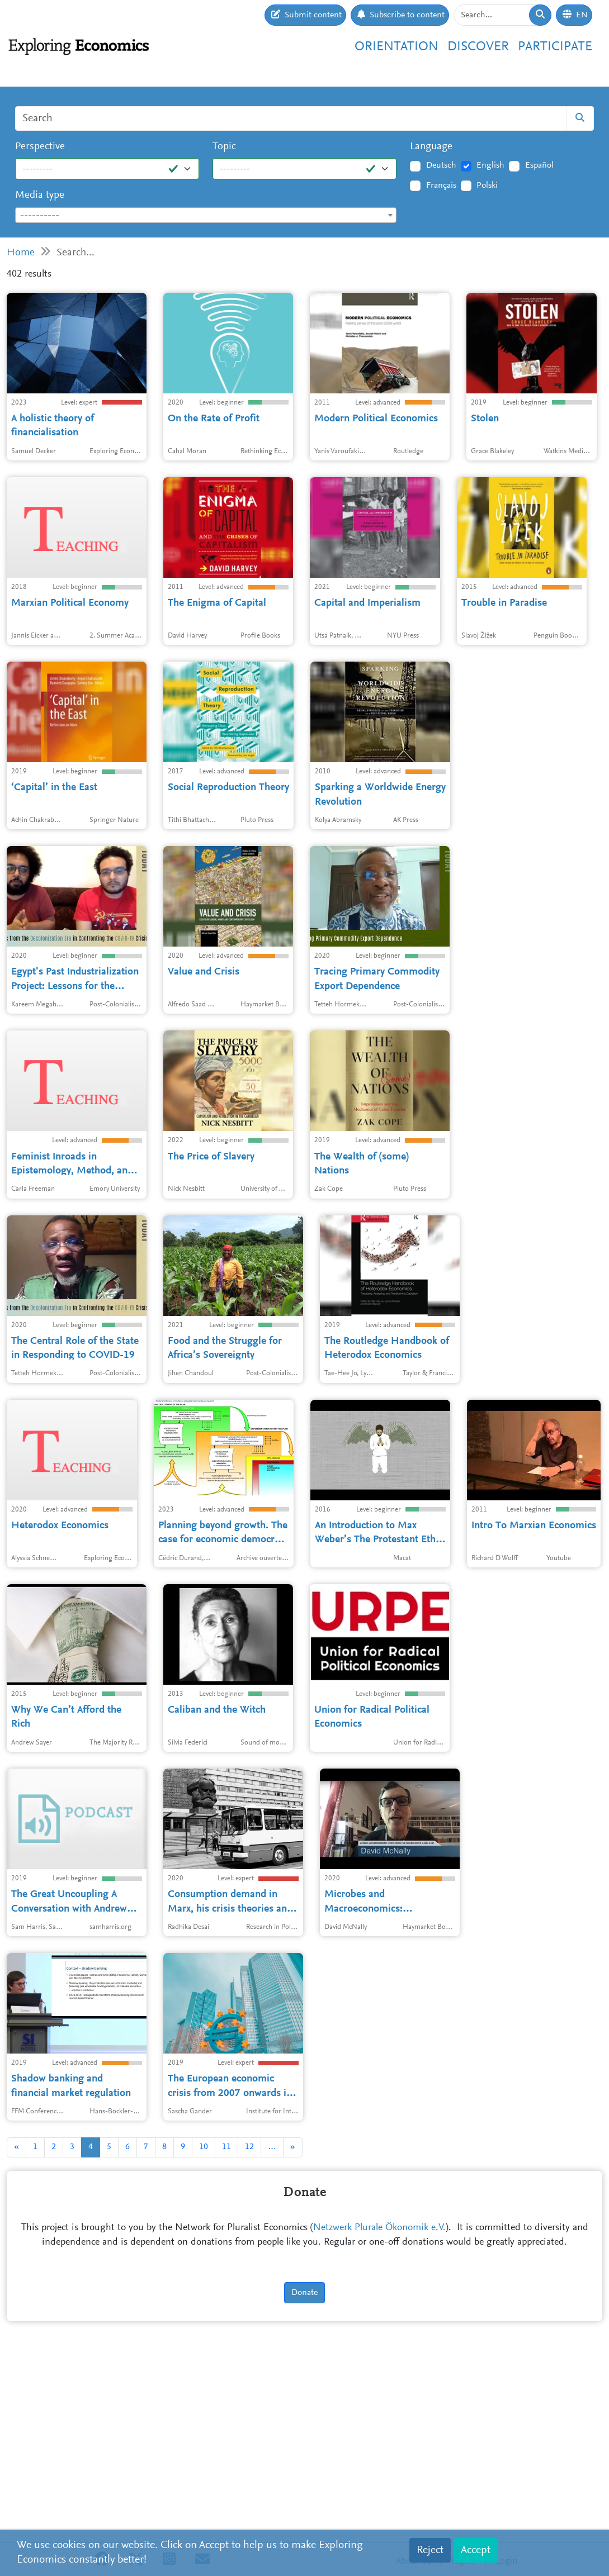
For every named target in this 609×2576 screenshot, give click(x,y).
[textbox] (206, 216)
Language (431, 146)
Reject (430, 2550)
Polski (487, 185)
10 (203, 2331)
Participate (555, 47)
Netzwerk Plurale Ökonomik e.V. (379, 2412)
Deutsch (441, 165)
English (490, 165)
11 (226, 2331)
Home (21, 253)
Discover (478, 47)
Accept (475, 2550)
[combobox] (205, 215)
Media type (39, 195)
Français (441, 185)
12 (249, 2331)
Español (539, 165)
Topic (224, 146)
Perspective (40, 146)
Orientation (396, 47)
